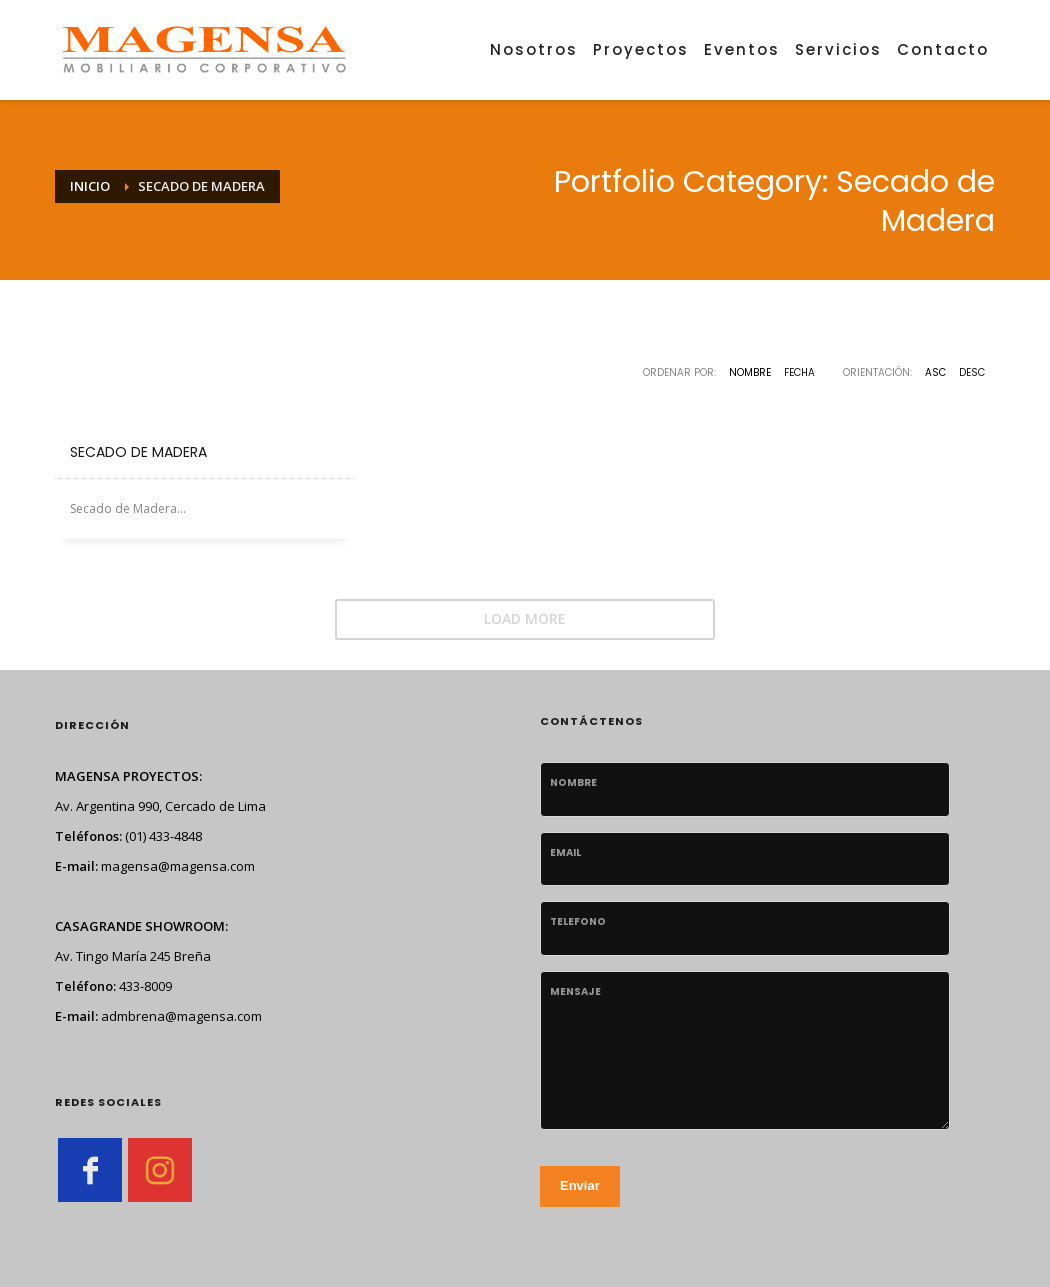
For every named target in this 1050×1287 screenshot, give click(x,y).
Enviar (580, 1185)
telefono (578, 921)
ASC (935, 372)
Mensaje (575, 991)
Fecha (799, 372)
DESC (972, 372)
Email (565, 852)
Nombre (750, 372)
